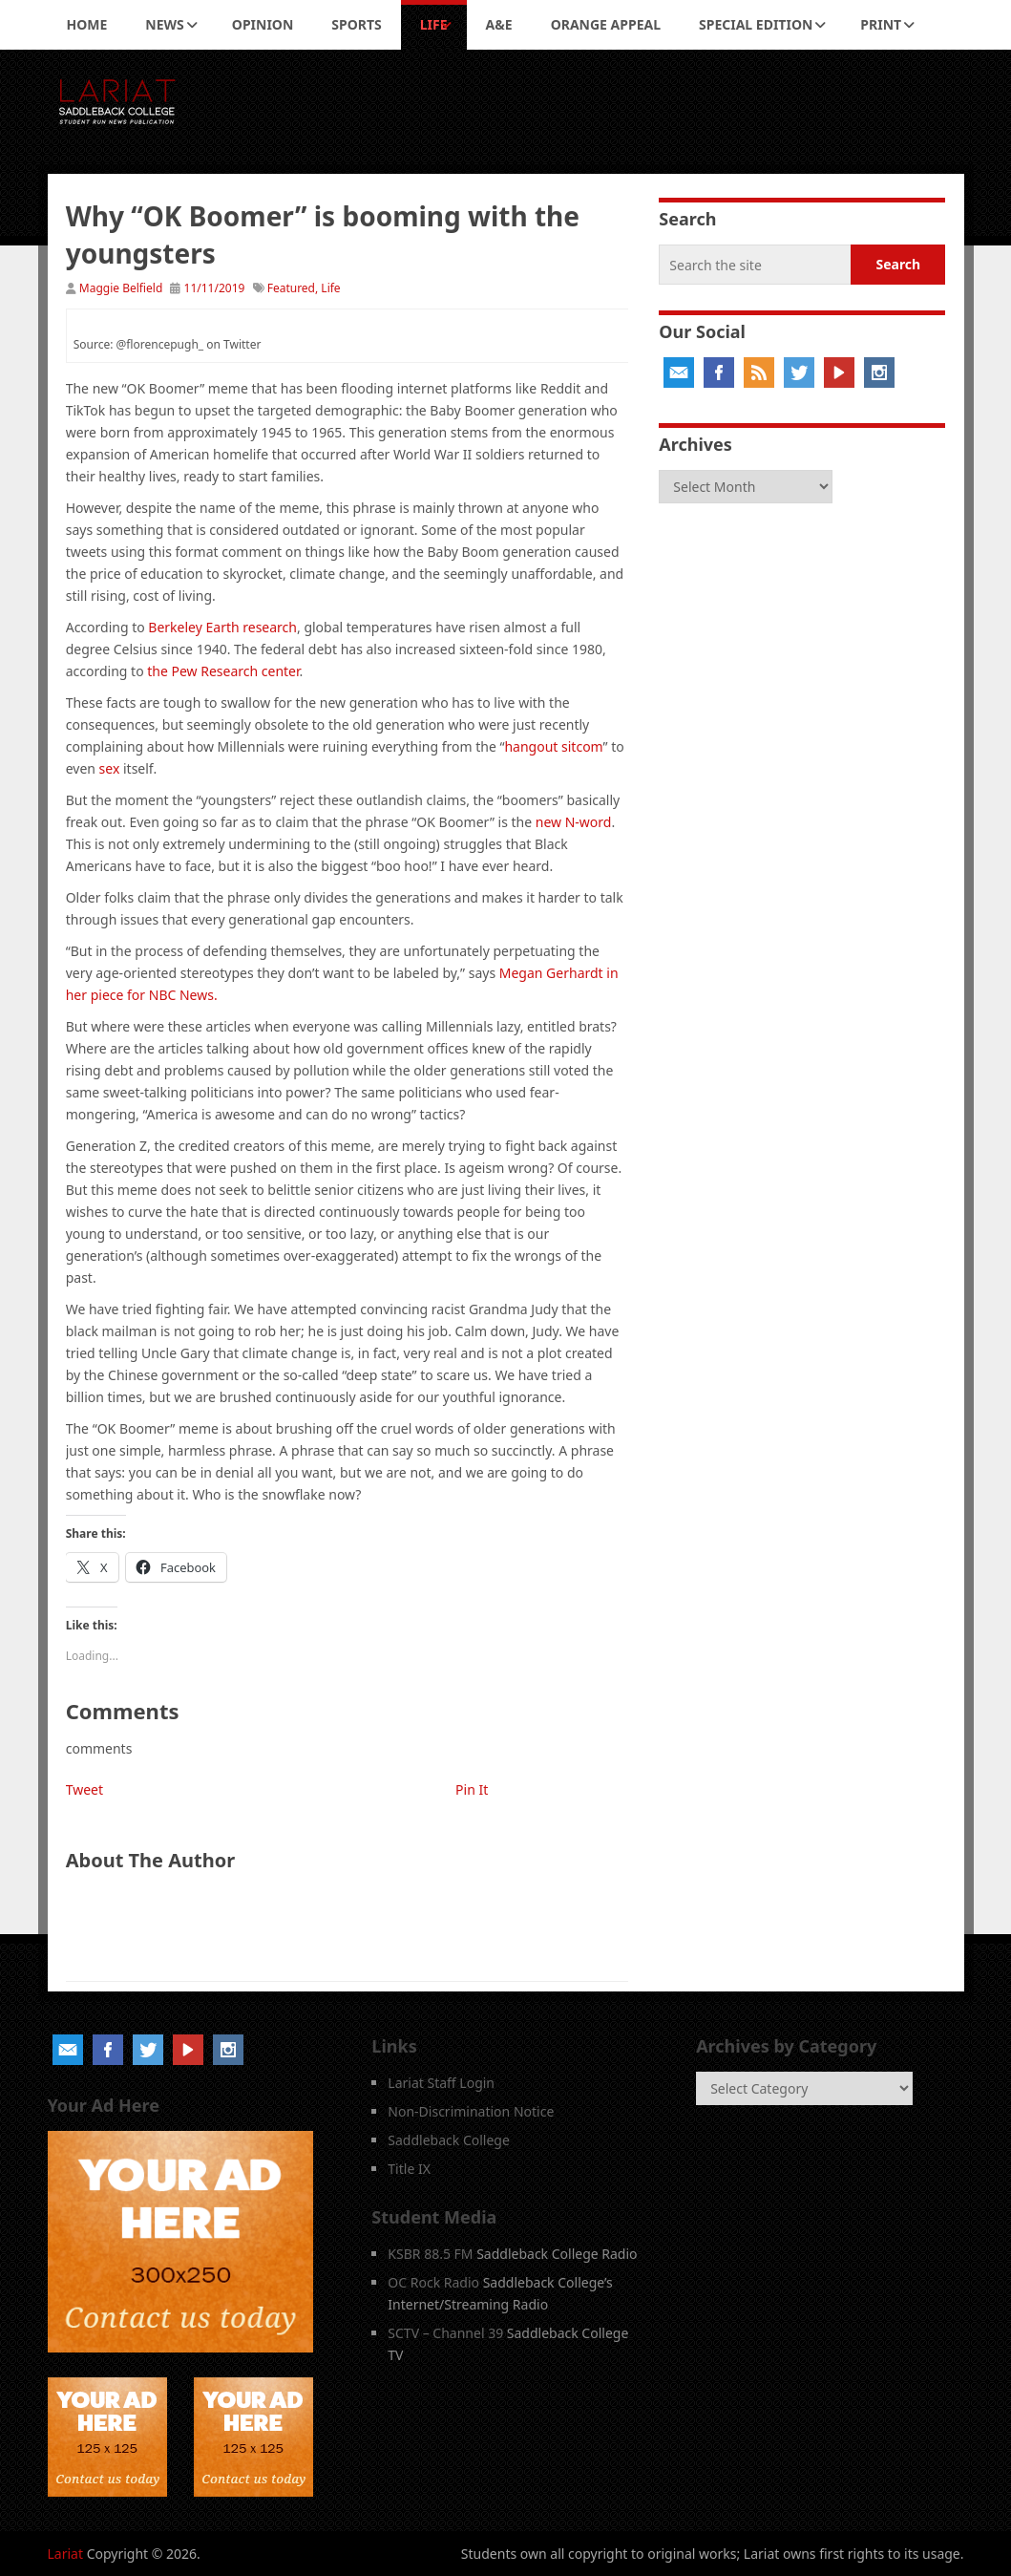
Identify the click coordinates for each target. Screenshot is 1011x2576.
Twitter (799, 372)
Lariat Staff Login (441, 2083)
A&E (499, 24)
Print (880, 24)
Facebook (719, 372)
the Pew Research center (222, 671)
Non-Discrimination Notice (471, 2111)
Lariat (66, 2553)
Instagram (879, 372)
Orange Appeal (606, 24)
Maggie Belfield (121, 288)
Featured (291, 288)
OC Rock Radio (433, 2282)
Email (678, 372)
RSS (759, 372)
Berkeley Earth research (222, 627)
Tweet (84, 1789)
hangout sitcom (553, 746)
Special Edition (755, 24)
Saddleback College (449, 2140)
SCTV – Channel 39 (445, 2333)
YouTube (839, 372)
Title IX (409, 2169)
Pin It (471, 1789)
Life (434, 24)
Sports (356, 24)
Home (87, 24)
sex (109, 768)
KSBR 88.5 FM (430, 2254)
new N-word (574, 822)
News (164, 24)
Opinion (263, 24)
